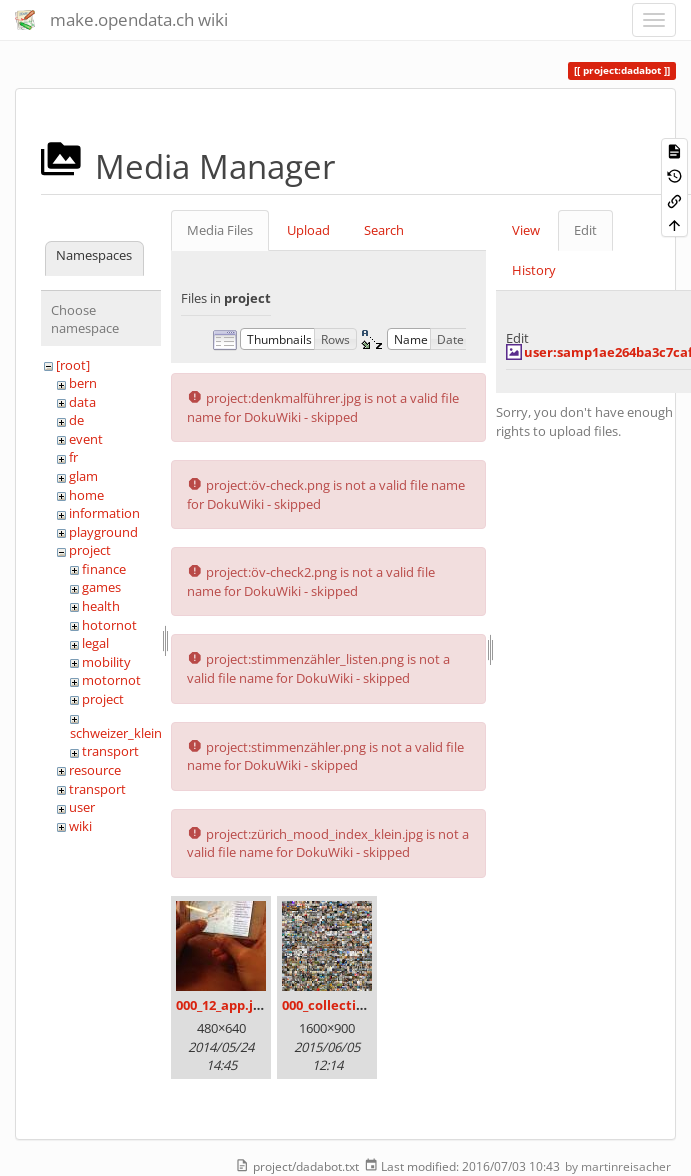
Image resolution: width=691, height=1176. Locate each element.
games (101, 587)
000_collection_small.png (361, 1005)
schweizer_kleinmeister (138, 733)
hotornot (109, 625)
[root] (73, 365)
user (82, 807)
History (534, 270)
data (82, 402)
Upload (308, 230)
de (76, 420)
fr (73, 457)
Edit (585, 230)
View (526, 230)
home (86, 495)
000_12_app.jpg (222, 1005)
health (101, 606)
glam (83, 476)
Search (384, 230)
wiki (80, 826)
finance (104, 569)
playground (103, 532)
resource (95, 770)
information (104, 513)
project (90, 550)
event (86, 439)
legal (95, 643)
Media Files (220, 230)
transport (110, 751)
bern (83, 383)
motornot (111, 680)
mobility (106, 662)
